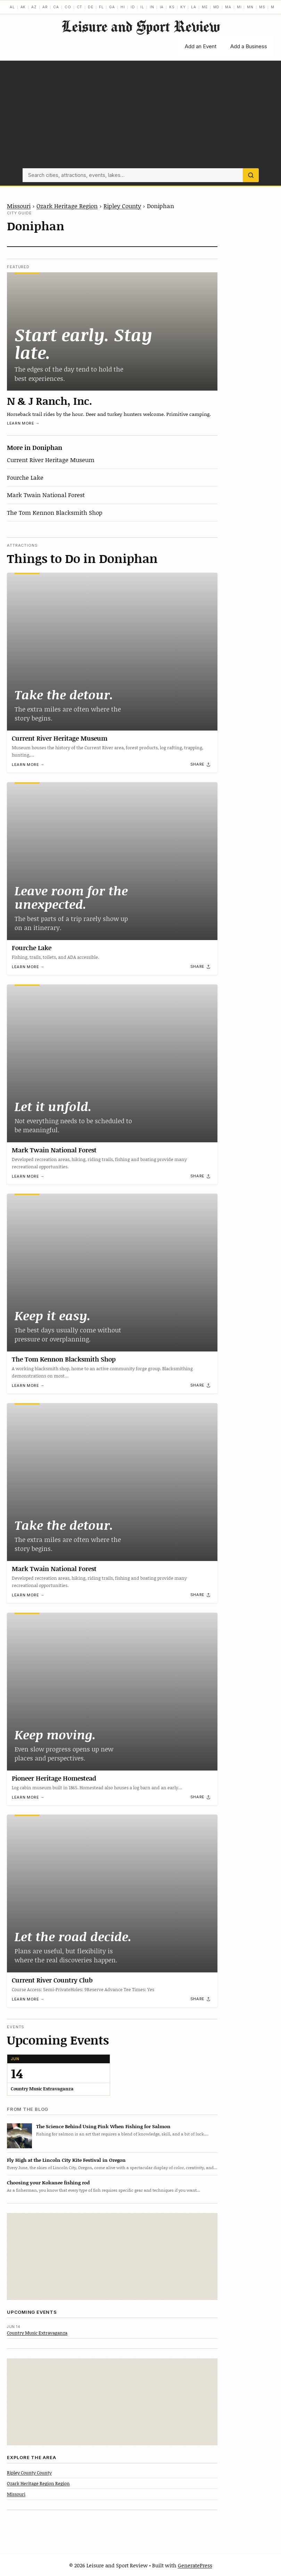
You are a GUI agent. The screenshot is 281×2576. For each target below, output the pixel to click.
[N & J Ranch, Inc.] (112, 331)
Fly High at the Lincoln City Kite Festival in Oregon (66, 2160)
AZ (34, 7)
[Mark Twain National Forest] (112, 1063)
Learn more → (23, 423)
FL (101, 7)
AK (23, 7)
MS (262, 7)
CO (68, 7)
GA (112, 7)
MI (239, 7)
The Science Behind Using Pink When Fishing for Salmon (103, 2126)
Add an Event (200, 46)
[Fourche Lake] (112, 861)
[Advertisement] (140, 116)
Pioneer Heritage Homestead (54, 1777)
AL (12, 7)
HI (123, 7)
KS (172, 7)
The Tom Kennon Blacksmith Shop (54, 512)
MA (228, 7)
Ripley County (122, 206)
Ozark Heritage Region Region (38, 2483)
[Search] (251, 175)
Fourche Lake (25, 477)
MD (216, 7)
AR (45, 7)
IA (162, 7)
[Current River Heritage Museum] (112, 652)
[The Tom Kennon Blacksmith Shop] (112, 1272)
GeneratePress (195, 2565)
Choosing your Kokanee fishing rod (48, 2182)
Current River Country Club (52, 1980)
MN (250, 7)
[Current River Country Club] (112, 1893)
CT (80, 7)
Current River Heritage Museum (50, 459)
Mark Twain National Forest (46, 495)
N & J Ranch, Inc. (49, 400)
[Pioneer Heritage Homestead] (112, 1692)
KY (183, 7)
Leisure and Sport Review (140, 26)
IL (142, 7)
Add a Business (248, 46)
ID (133, 7)
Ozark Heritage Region (67, 206)
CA (56, 7)
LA (193, 7)
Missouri (19, 206)
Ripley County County (29, 2473)
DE (90, 7)
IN (152, 7)
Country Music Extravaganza (37, 2333)
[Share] (201, 764)
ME (205, 7)
